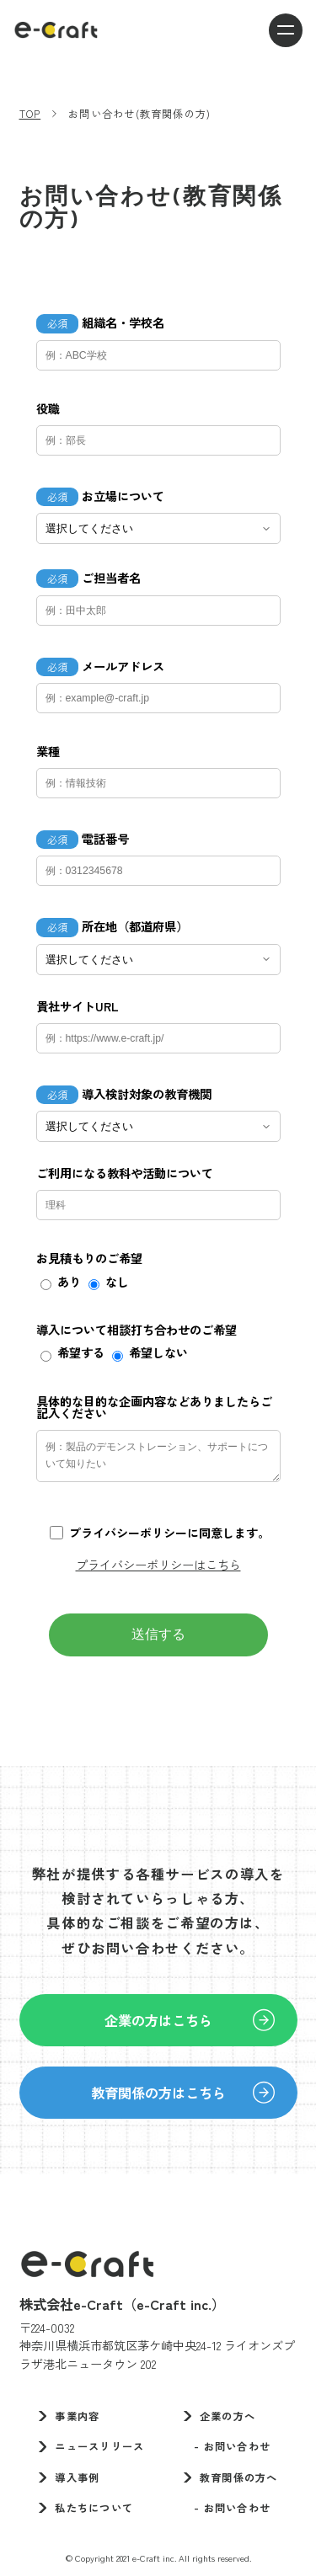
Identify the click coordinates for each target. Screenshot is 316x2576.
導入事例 (77, 2477)
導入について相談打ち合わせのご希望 (136, 1330)
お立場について (123, 496)
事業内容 (77, 2416)
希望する (80, 1352)
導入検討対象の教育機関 (147, 1094)
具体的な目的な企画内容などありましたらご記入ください (154, 1407)
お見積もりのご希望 (89, 1258)
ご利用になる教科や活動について (124, 1173)
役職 (48, 408)
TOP (30, 113)
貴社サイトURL (77, 1006)
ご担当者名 (111, 578)
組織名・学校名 (123, 322)
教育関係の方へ (239, 2477)
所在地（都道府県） (135, 926)
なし (117, 1282)
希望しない (158, 1352)
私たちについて (94, 2508)
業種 (48, 751)
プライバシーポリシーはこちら (158, 1564)
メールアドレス (123, 666)
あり (69, 1282)
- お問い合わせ (226, 2446)
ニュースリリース (99, 2446)
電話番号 (105, 839)
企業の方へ (227, 2416)
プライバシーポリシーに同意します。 (169, 1533)
